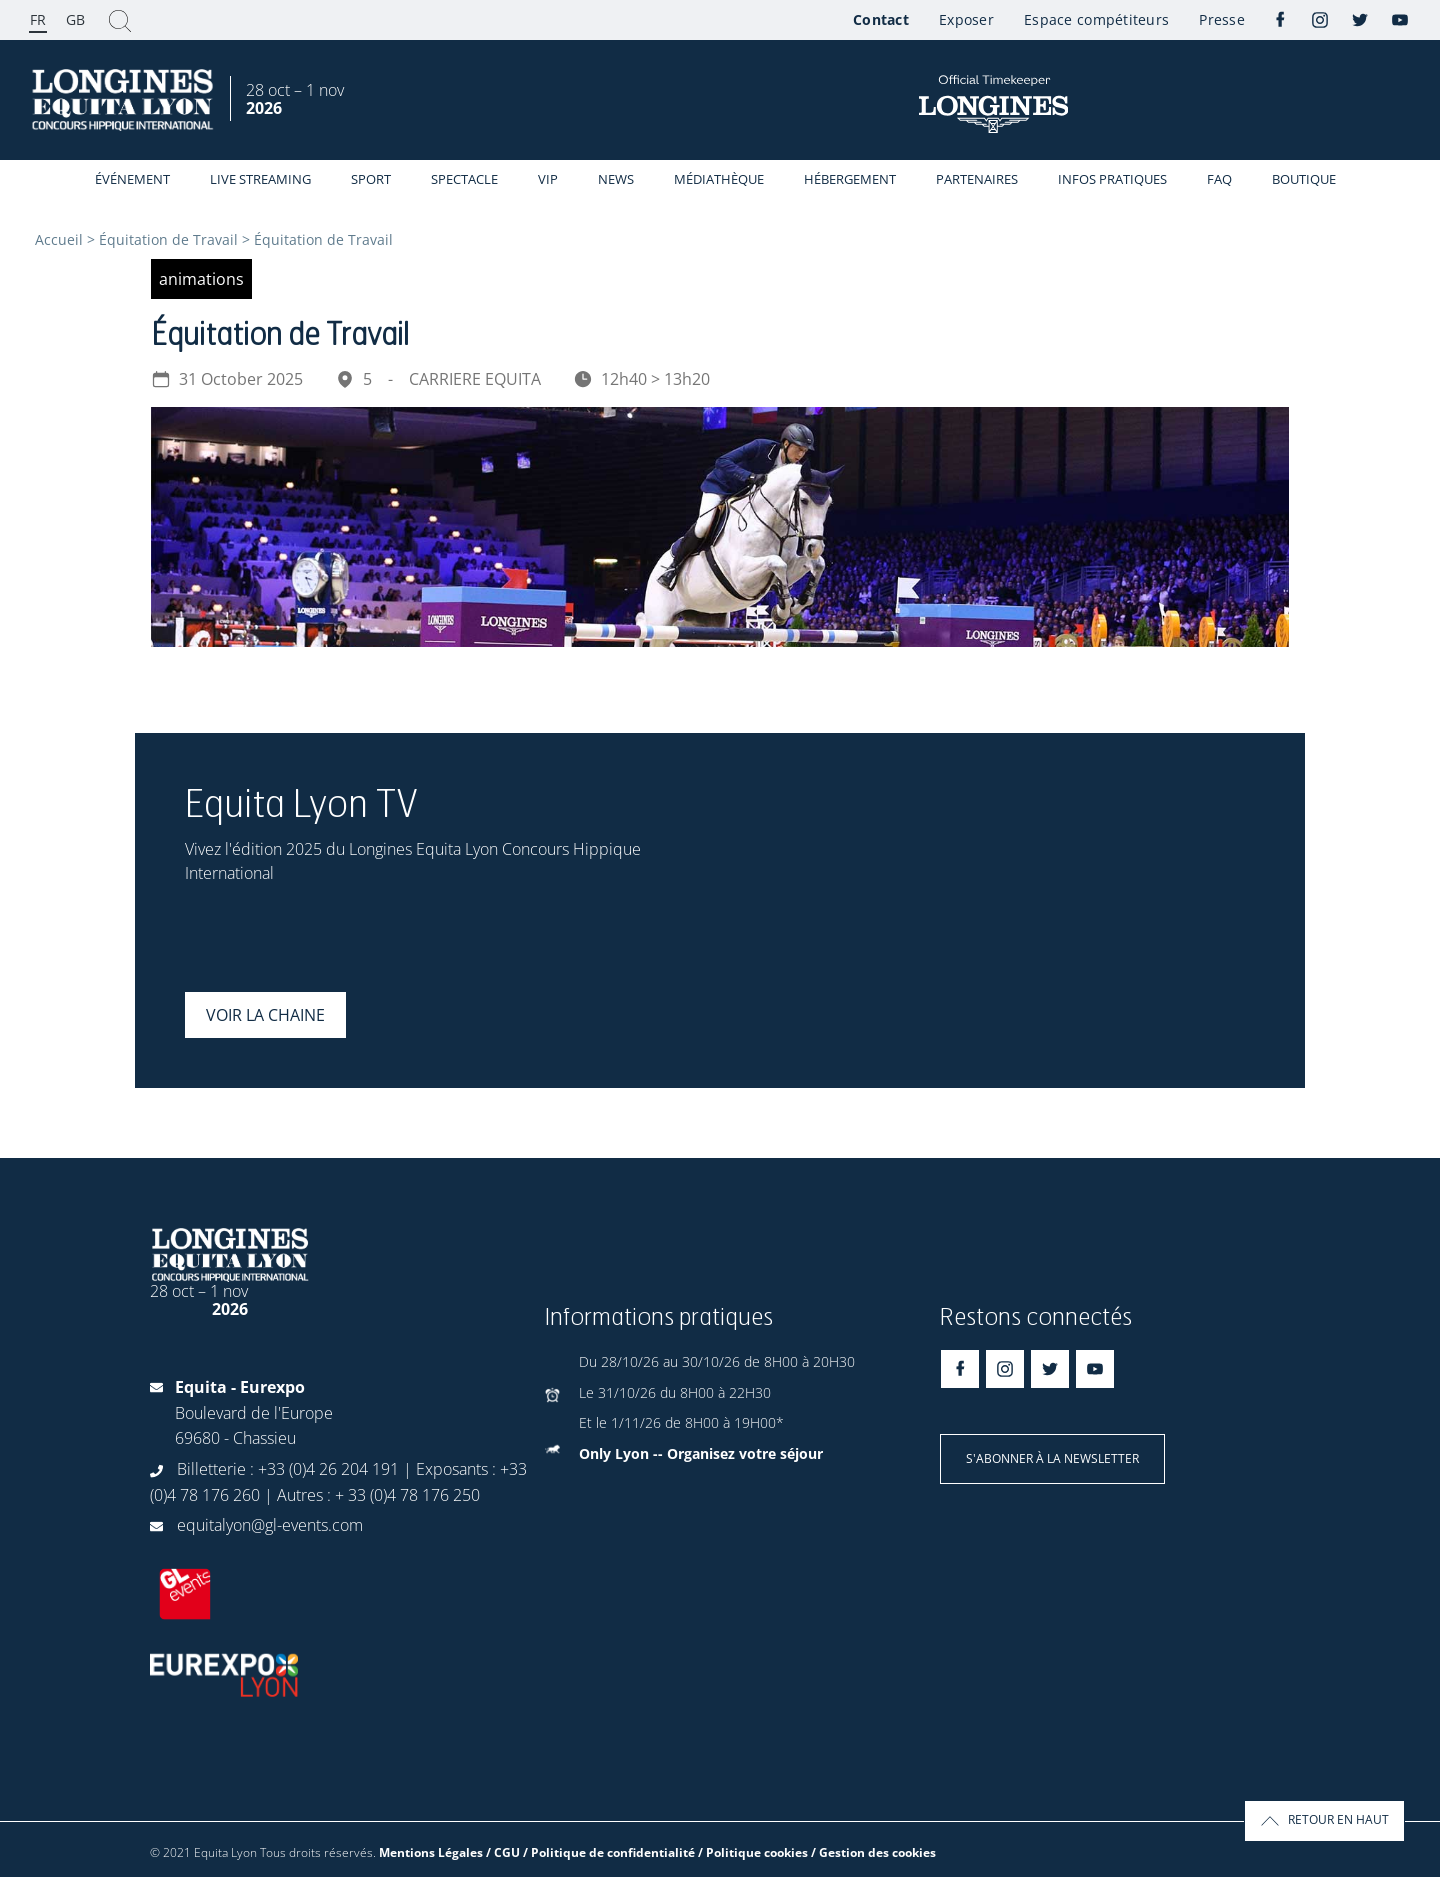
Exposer (966, 19)
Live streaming (260, 179)
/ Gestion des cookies (873, 1852)
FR (38, 19)
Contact (881, 19)
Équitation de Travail (168, 239)
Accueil (59, 239)
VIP (548, 179)
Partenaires (977, 179)
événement (132, 179)
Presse (1222, 19)
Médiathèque (719, 179)
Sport (371, 179)
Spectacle (464, 179)
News (616, 179)
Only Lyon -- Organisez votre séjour (701, 1453)
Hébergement (850, 179)
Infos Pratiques (1112, 179)
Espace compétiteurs (1096, 19)
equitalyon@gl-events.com (270, 1525)
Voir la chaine (265, 1015)
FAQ (1219, 179)
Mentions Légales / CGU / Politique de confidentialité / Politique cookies (593, 1852)
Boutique (1304, 179)
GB (75, 19)
